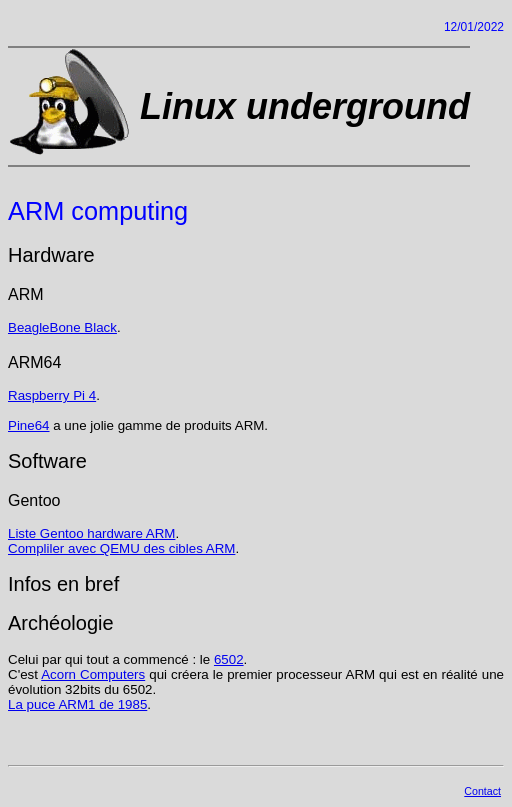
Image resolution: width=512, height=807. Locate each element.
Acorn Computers (93, 674)
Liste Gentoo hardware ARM (91, 533)
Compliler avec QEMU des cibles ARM (121, 548)
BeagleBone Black (62, 327)
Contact (482, 791)
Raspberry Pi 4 (52, 395)
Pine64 (29, 425)
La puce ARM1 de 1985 (77, 704)
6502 (229, 659)
